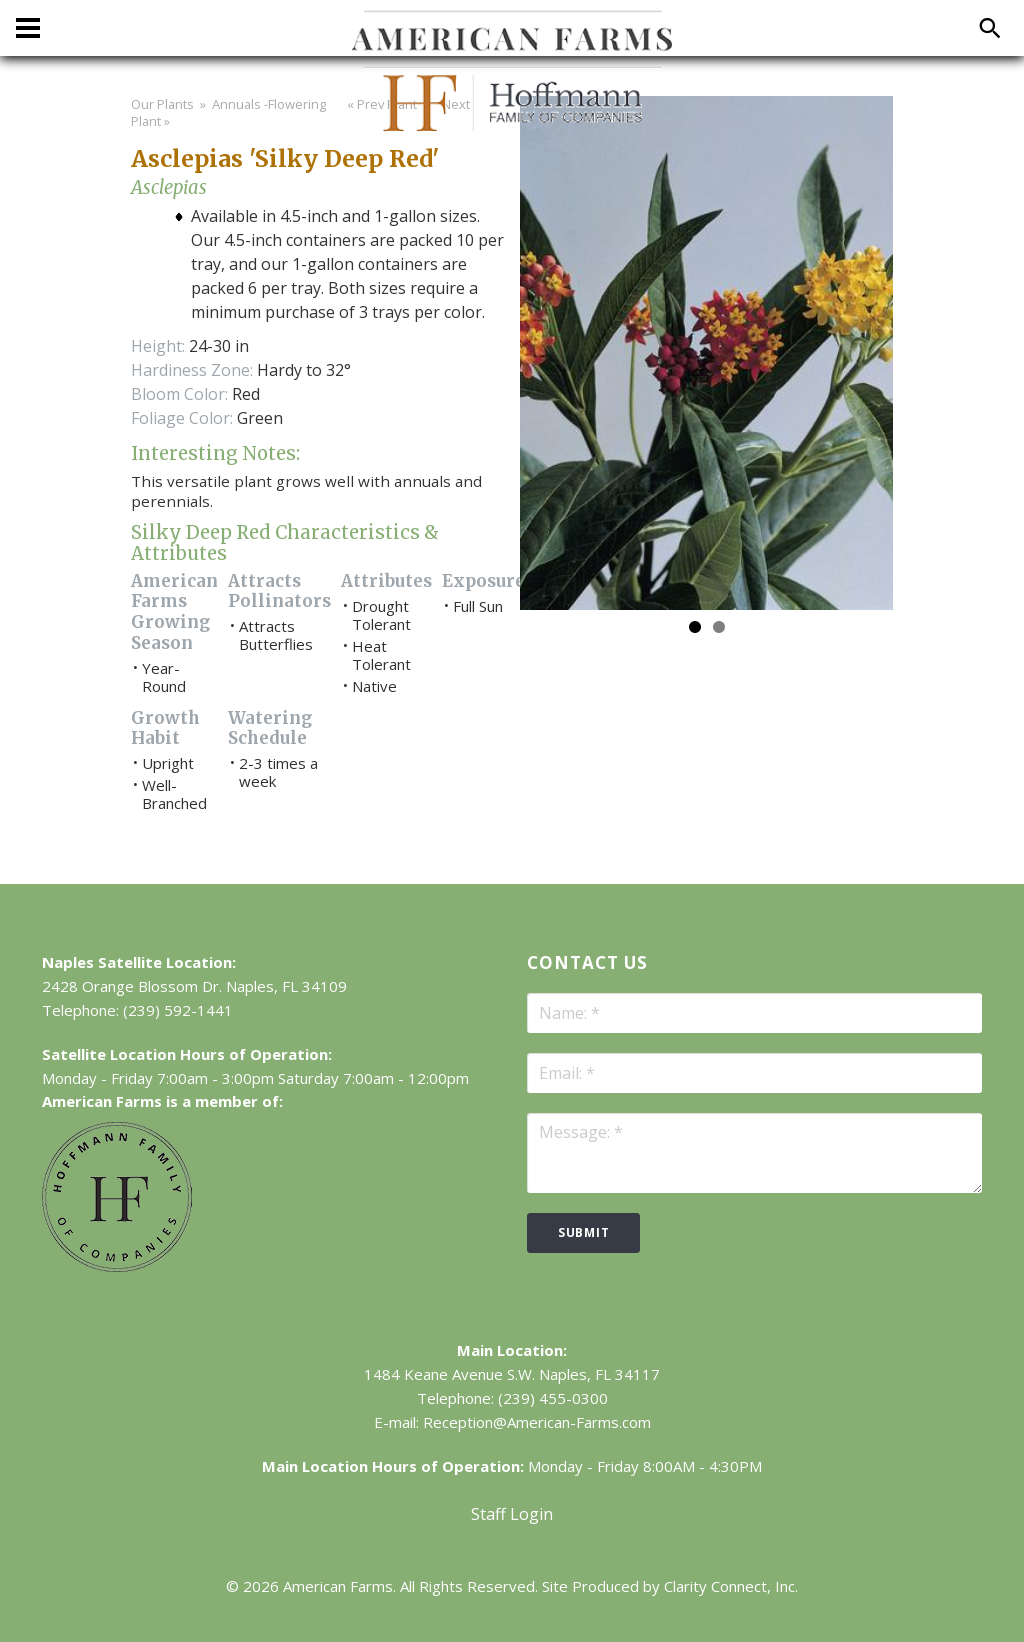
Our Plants (162, 104)
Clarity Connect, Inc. (731, 1586)
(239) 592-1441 (178, 1010)
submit (583, 1232)
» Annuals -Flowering (261, 104)
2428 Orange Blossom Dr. (132, 986)
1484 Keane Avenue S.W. (449, 1374)
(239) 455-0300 (553, 1398)
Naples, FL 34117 (599, 1374)
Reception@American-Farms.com (537, 1422)
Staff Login (512, 1514)
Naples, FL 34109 (286, 986)
